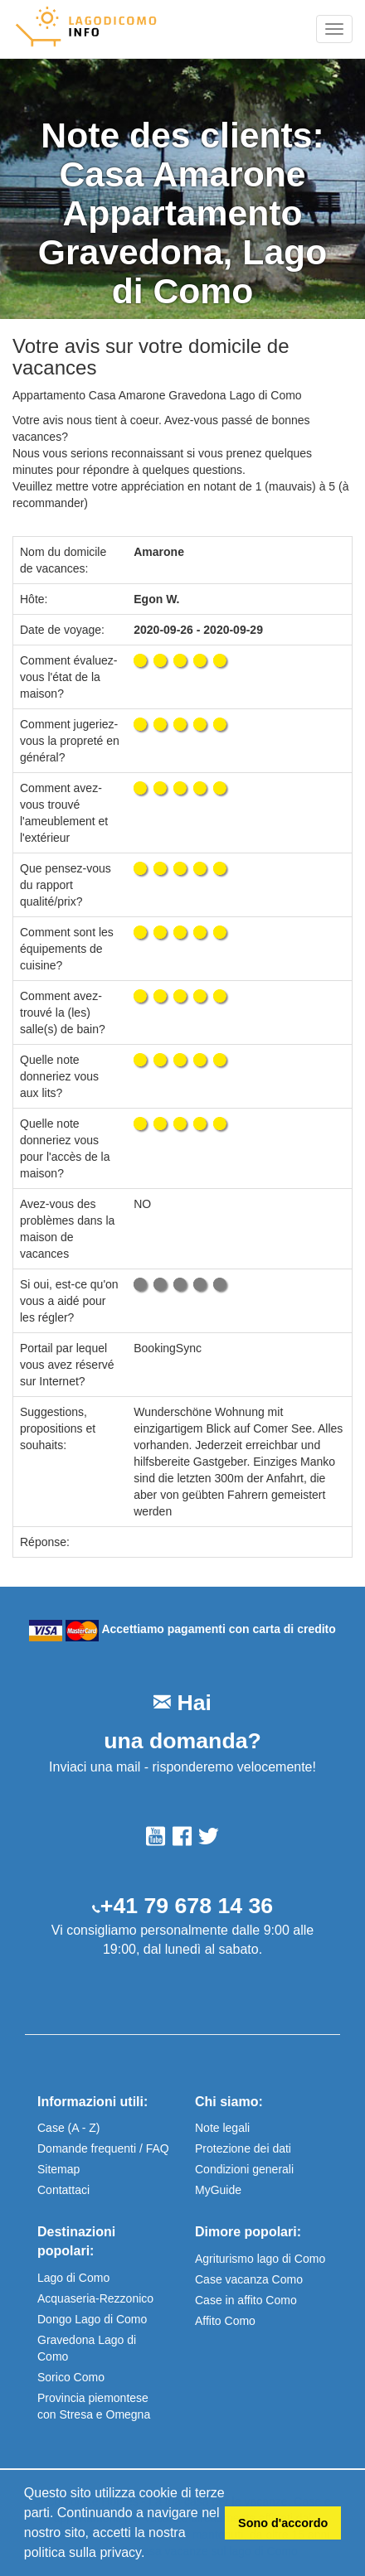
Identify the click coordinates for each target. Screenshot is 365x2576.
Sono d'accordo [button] (283, 2523)
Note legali (222, 2127)
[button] (150, 2554)
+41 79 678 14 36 (186, 1905)
